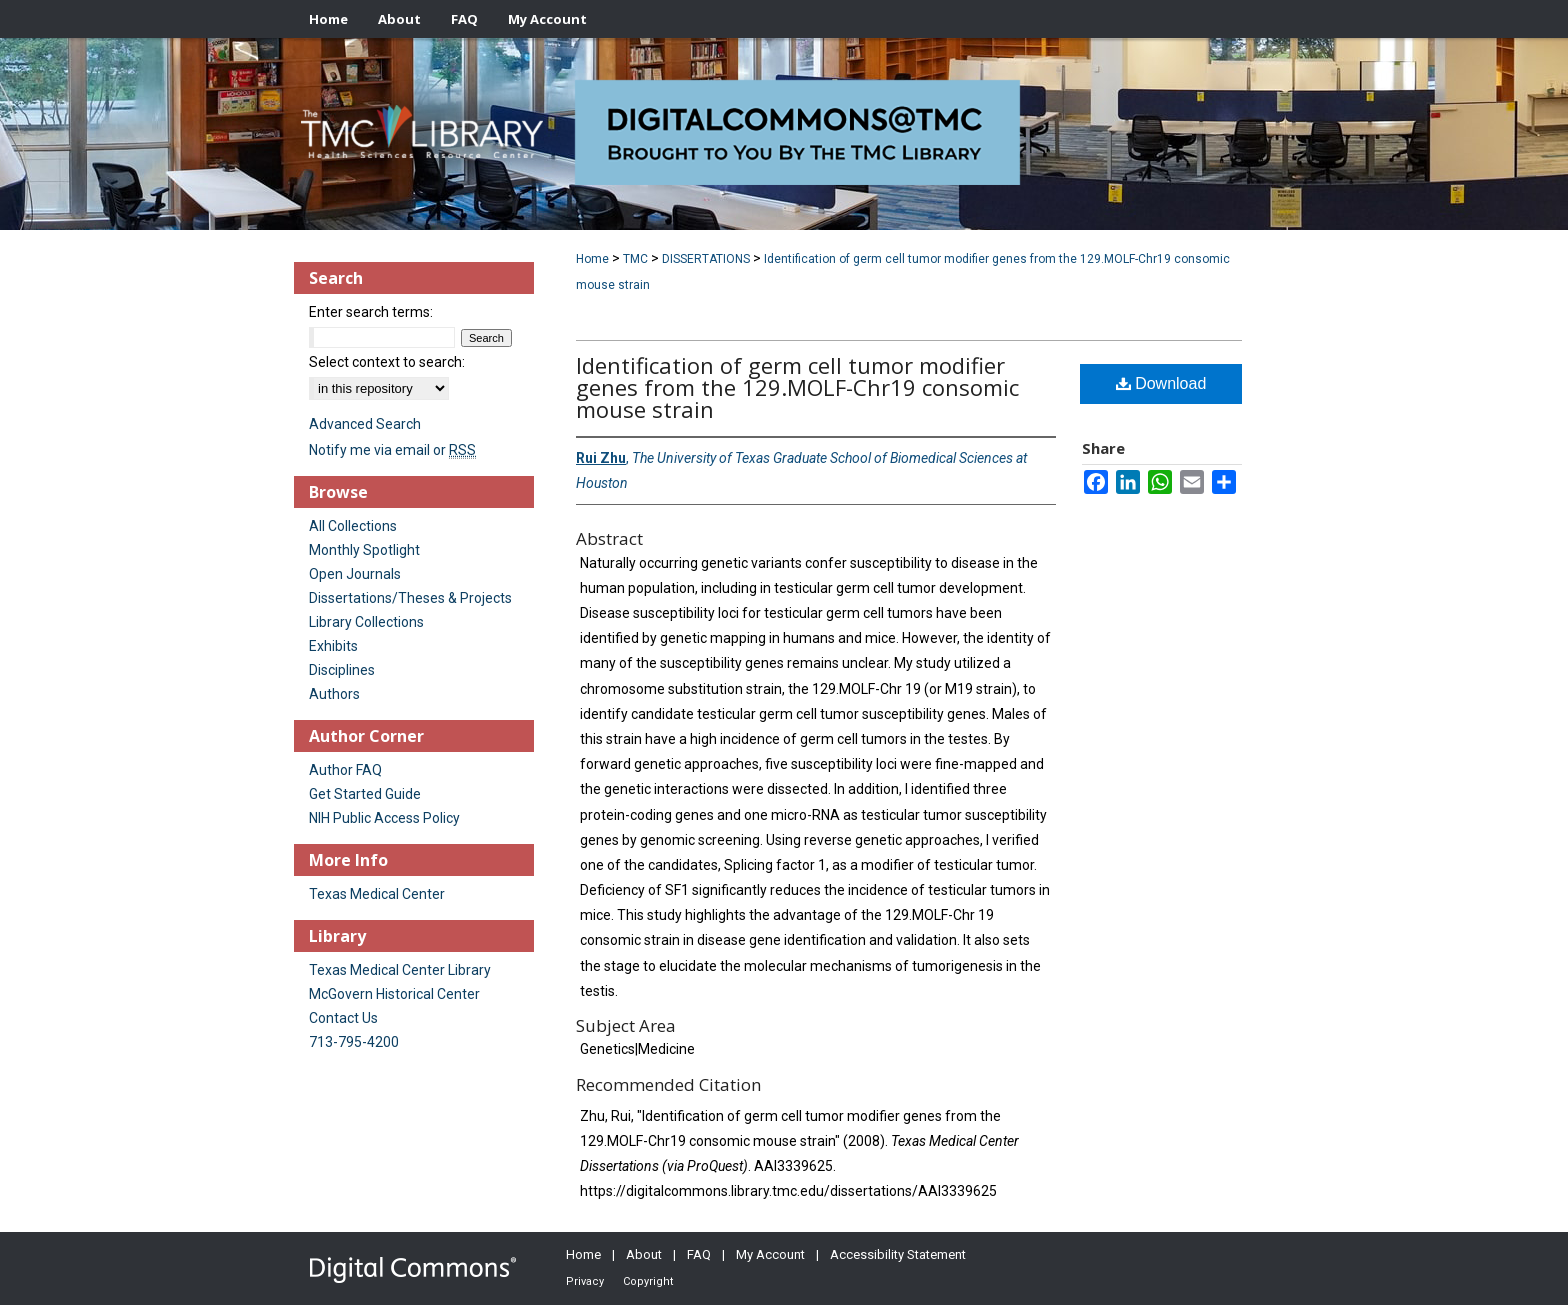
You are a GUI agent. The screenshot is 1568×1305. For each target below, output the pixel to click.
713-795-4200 (354, 1042)
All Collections (353, 526)
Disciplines (342, 670)
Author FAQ (345, 770)
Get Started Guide (365, 794)
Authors (334, 694)
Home (592, 259)
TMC (635, 259)
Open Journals (355, 574)
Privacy (585, 1281)
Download (1161, 383)
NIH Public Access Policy (384, 818)
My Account (770, 1254)
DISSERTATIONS (706, 259)
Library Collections (366, 622)
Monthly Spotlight (364, 550)
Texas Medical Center (377, 894)
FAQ (699, 1254)
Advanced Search (365, 424)
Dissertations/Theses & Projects (410, 598)
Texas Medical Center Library (400, 970)
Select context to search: (387, 362)
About (644, 1254)
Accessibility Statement (898, 1254)
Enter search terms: (371, 312)
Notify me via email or (392, 450)
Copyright (648, 1281)
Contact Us (343, 1018)
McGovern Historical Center (394, 994)
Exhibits (333, 646)
